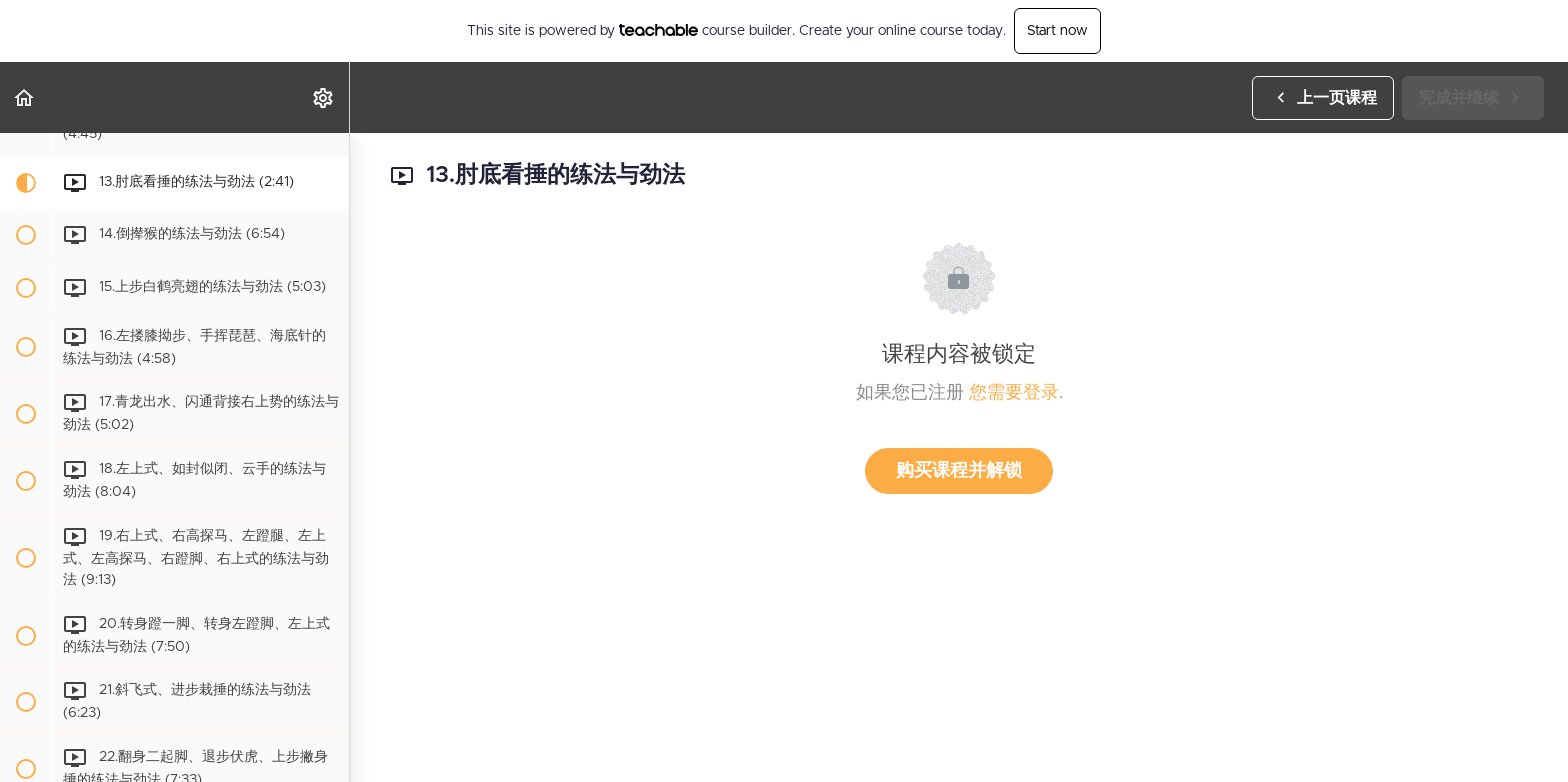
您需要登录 (1014, 393)
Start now (1057, 31)
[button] (25, 97)
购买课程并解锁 (959, 471)
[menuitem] (324, 97)
